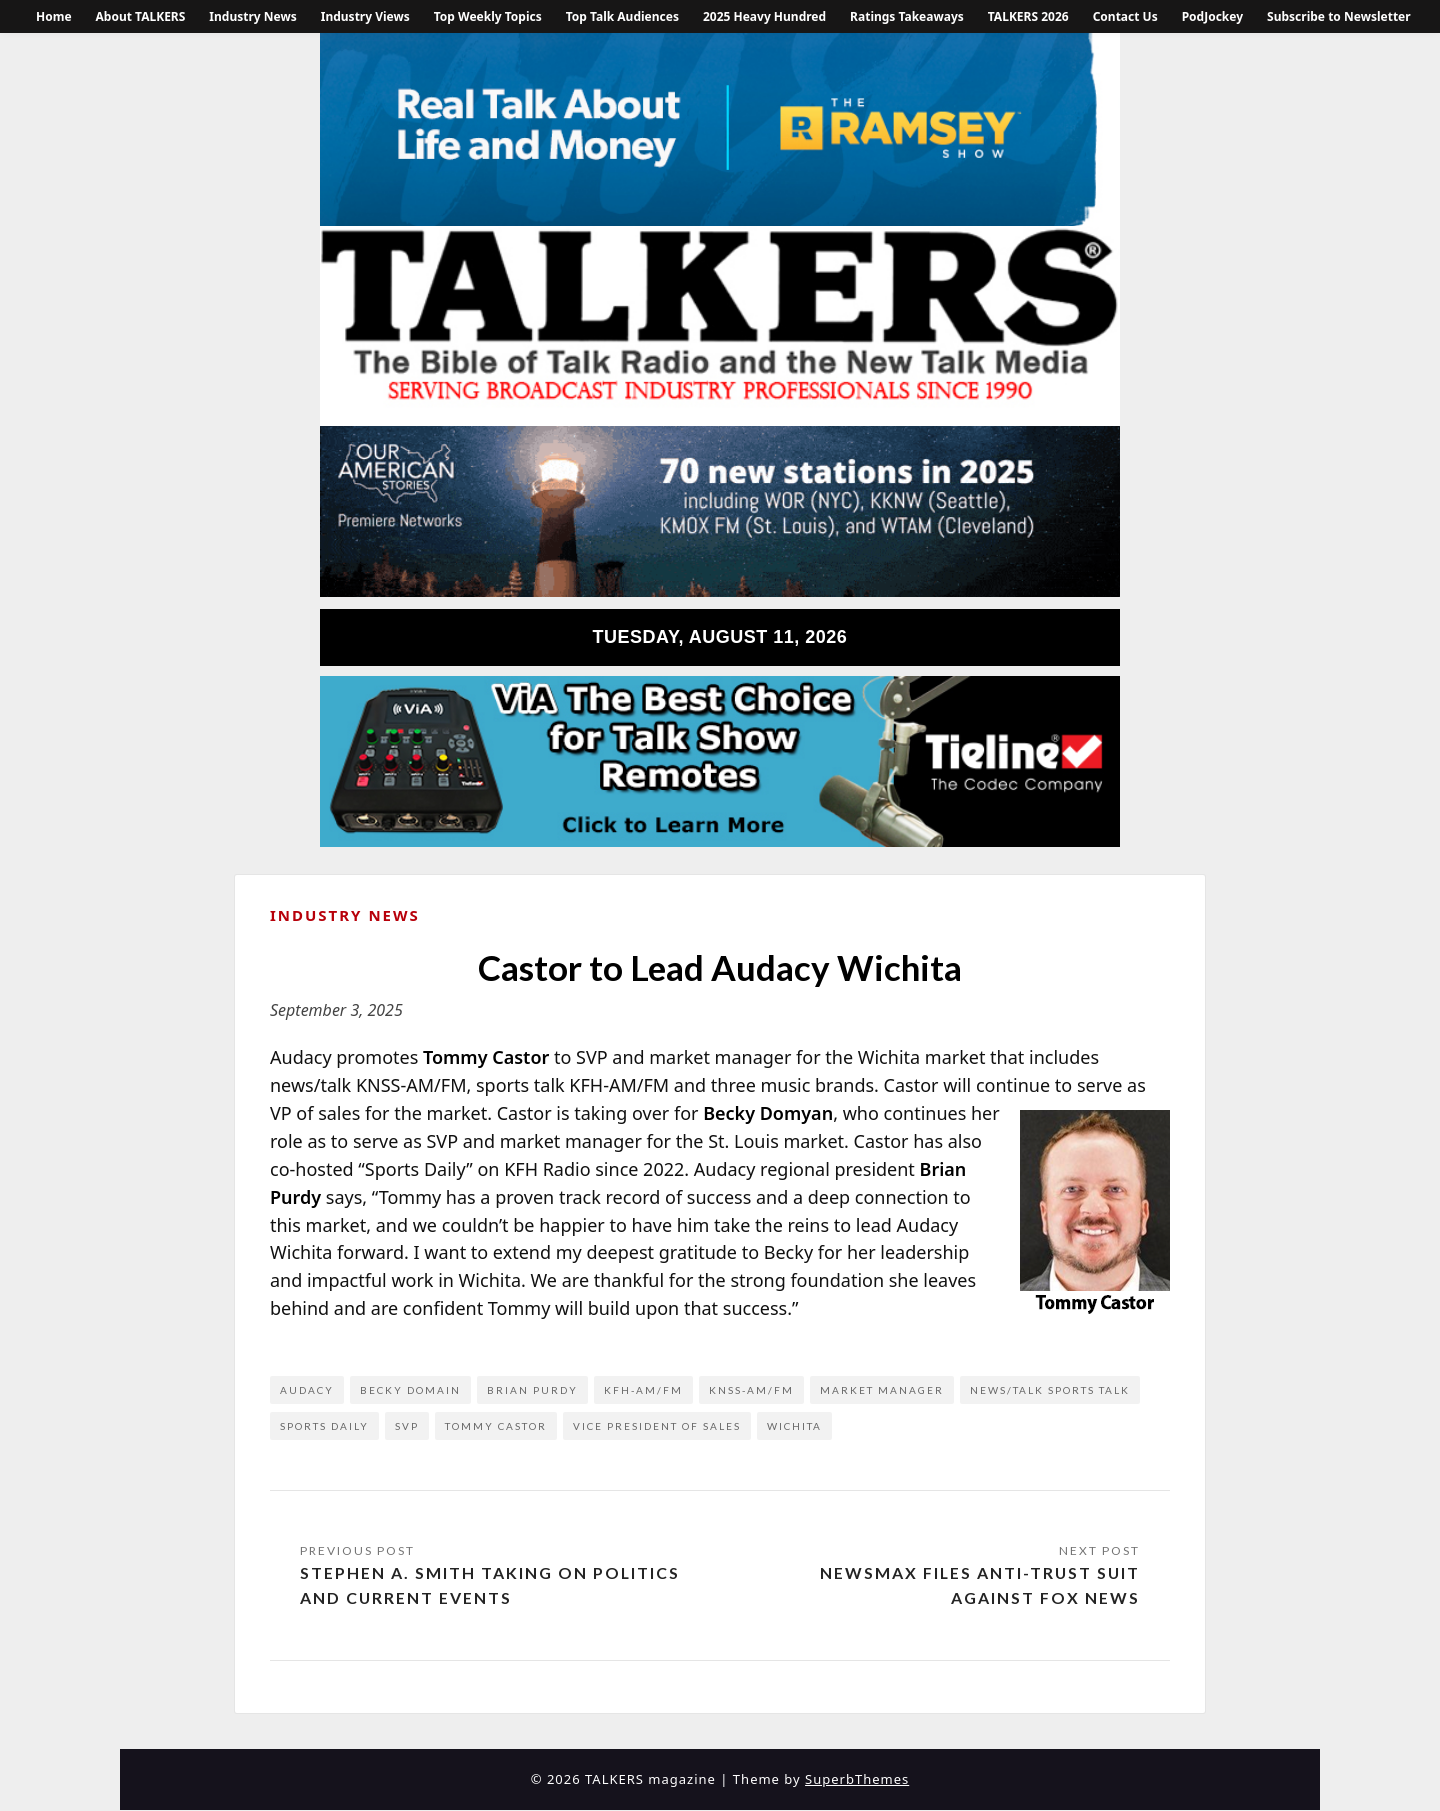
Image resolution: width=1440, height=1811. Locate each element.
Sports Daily (324, 1426)
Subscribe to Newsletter (1339, 16)
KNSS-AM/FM (751, 1390)
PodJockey (1212, 16)
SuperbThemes (857, 1780)
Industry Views (365, 16)
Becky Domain (410, 1390)
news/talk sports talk (1050, 1390)
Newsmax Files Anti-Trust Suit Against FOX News (978, 1585)
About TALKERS (141, 16)
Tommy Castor (496, 1426)
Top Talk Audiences (622, 16)
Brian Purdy (532, 1390)
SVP (407, 1426)
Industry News (252, 16)
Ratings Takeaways (907, 16)
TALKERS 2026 (1028, 16)
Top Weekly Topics (488, 16)
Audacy (307, 1390)
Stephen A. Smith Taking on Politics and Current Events (490, 1585)
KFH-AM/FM (643, 1390)
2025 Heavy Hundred (764, 16)
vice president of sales (657, 1426)
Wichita (794, 1426)
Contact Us (1125, 16)
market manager (882, 1390)
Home (54, 16)
